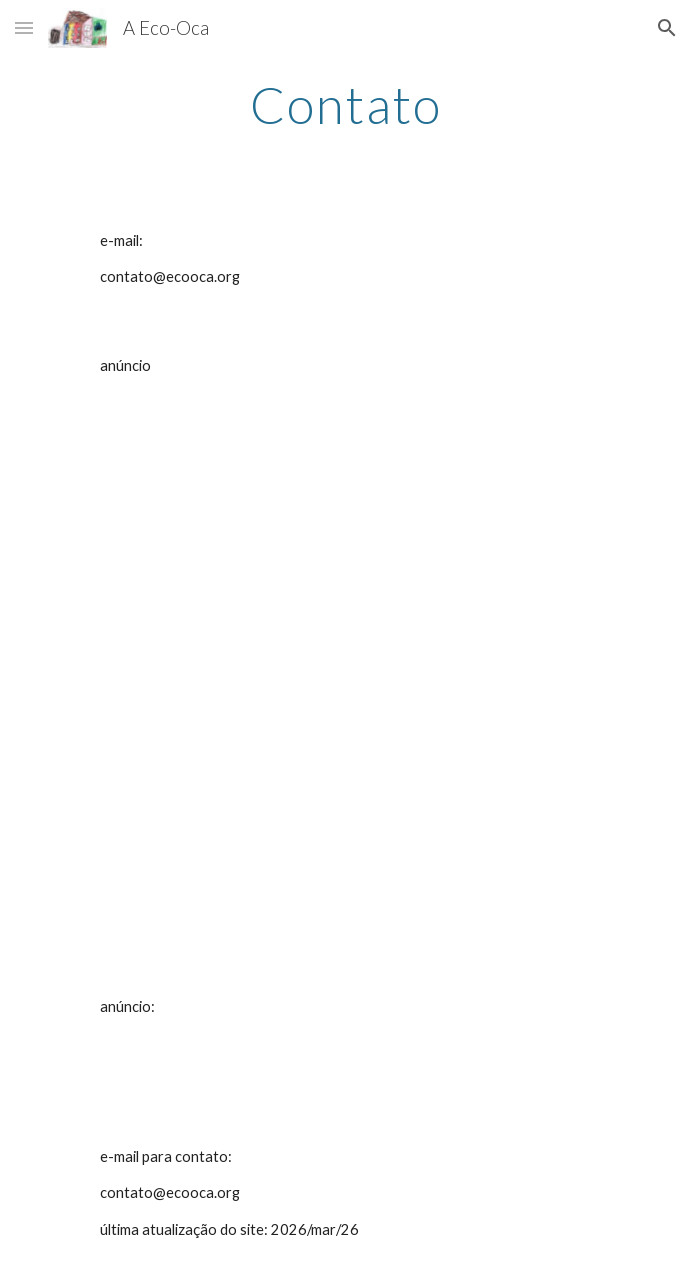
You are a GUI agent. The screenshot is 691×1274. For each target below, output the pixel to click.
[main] (345, 105)
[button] (24, 27)
